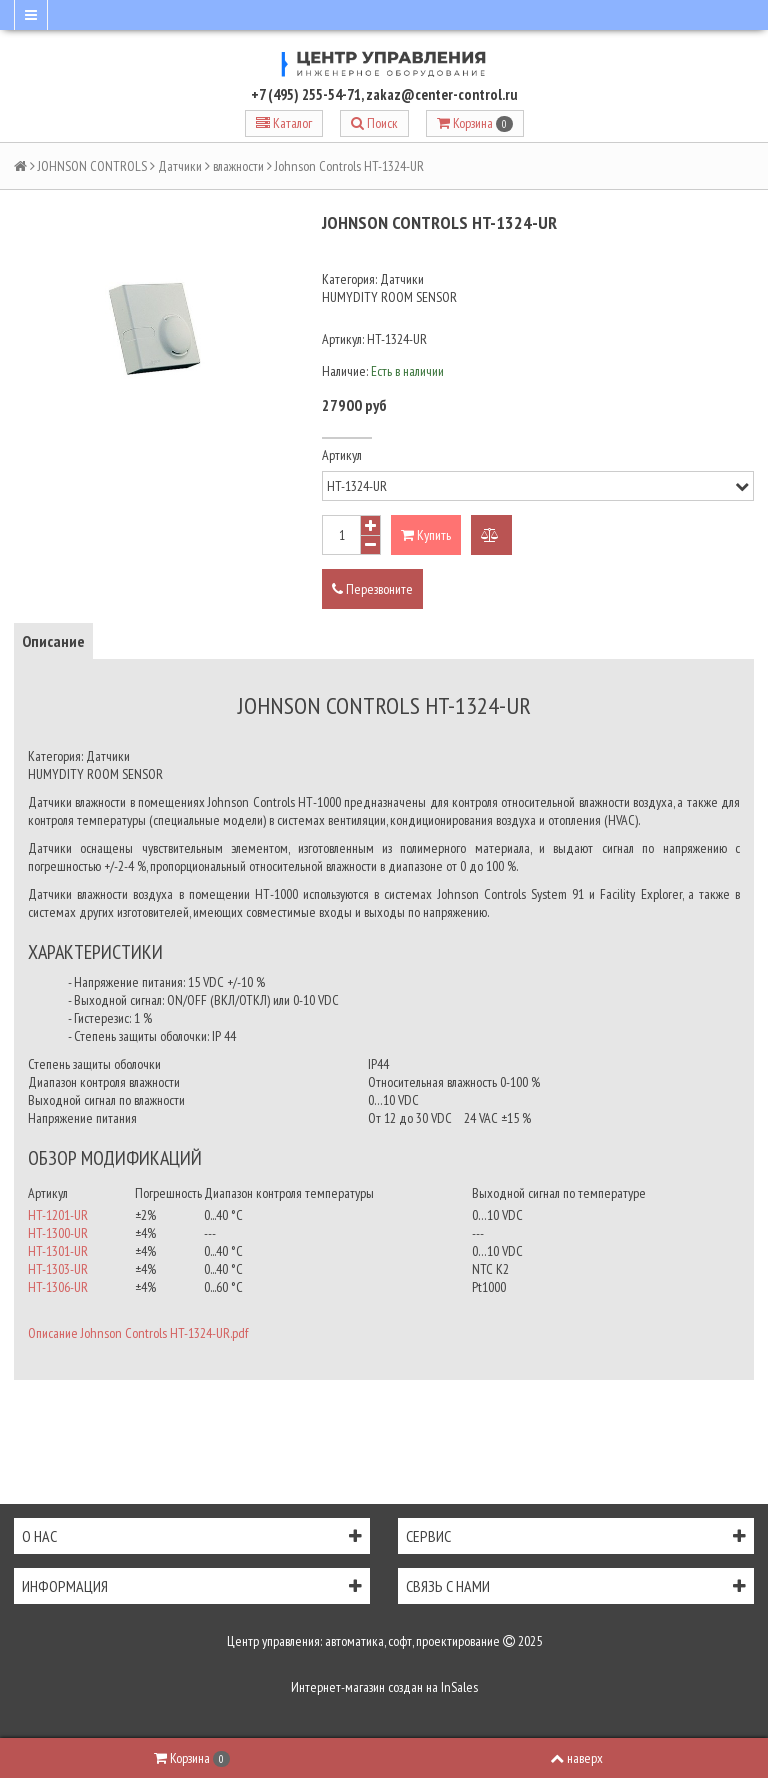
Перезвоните (372, 589)
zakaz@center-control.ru (442, 94)
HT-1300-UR (58, 1233)
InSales (459, 1687)
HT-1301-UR (58, 1251)
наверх (576, 1758)
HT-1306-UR (58, 1287)
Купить (426, 535)
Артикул (342, 455)
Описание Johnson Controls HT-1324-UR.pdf (138, 1333)
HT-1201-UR (58, 1215)
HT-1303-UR (58, 1269)
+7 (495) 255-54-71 (306, 94)
